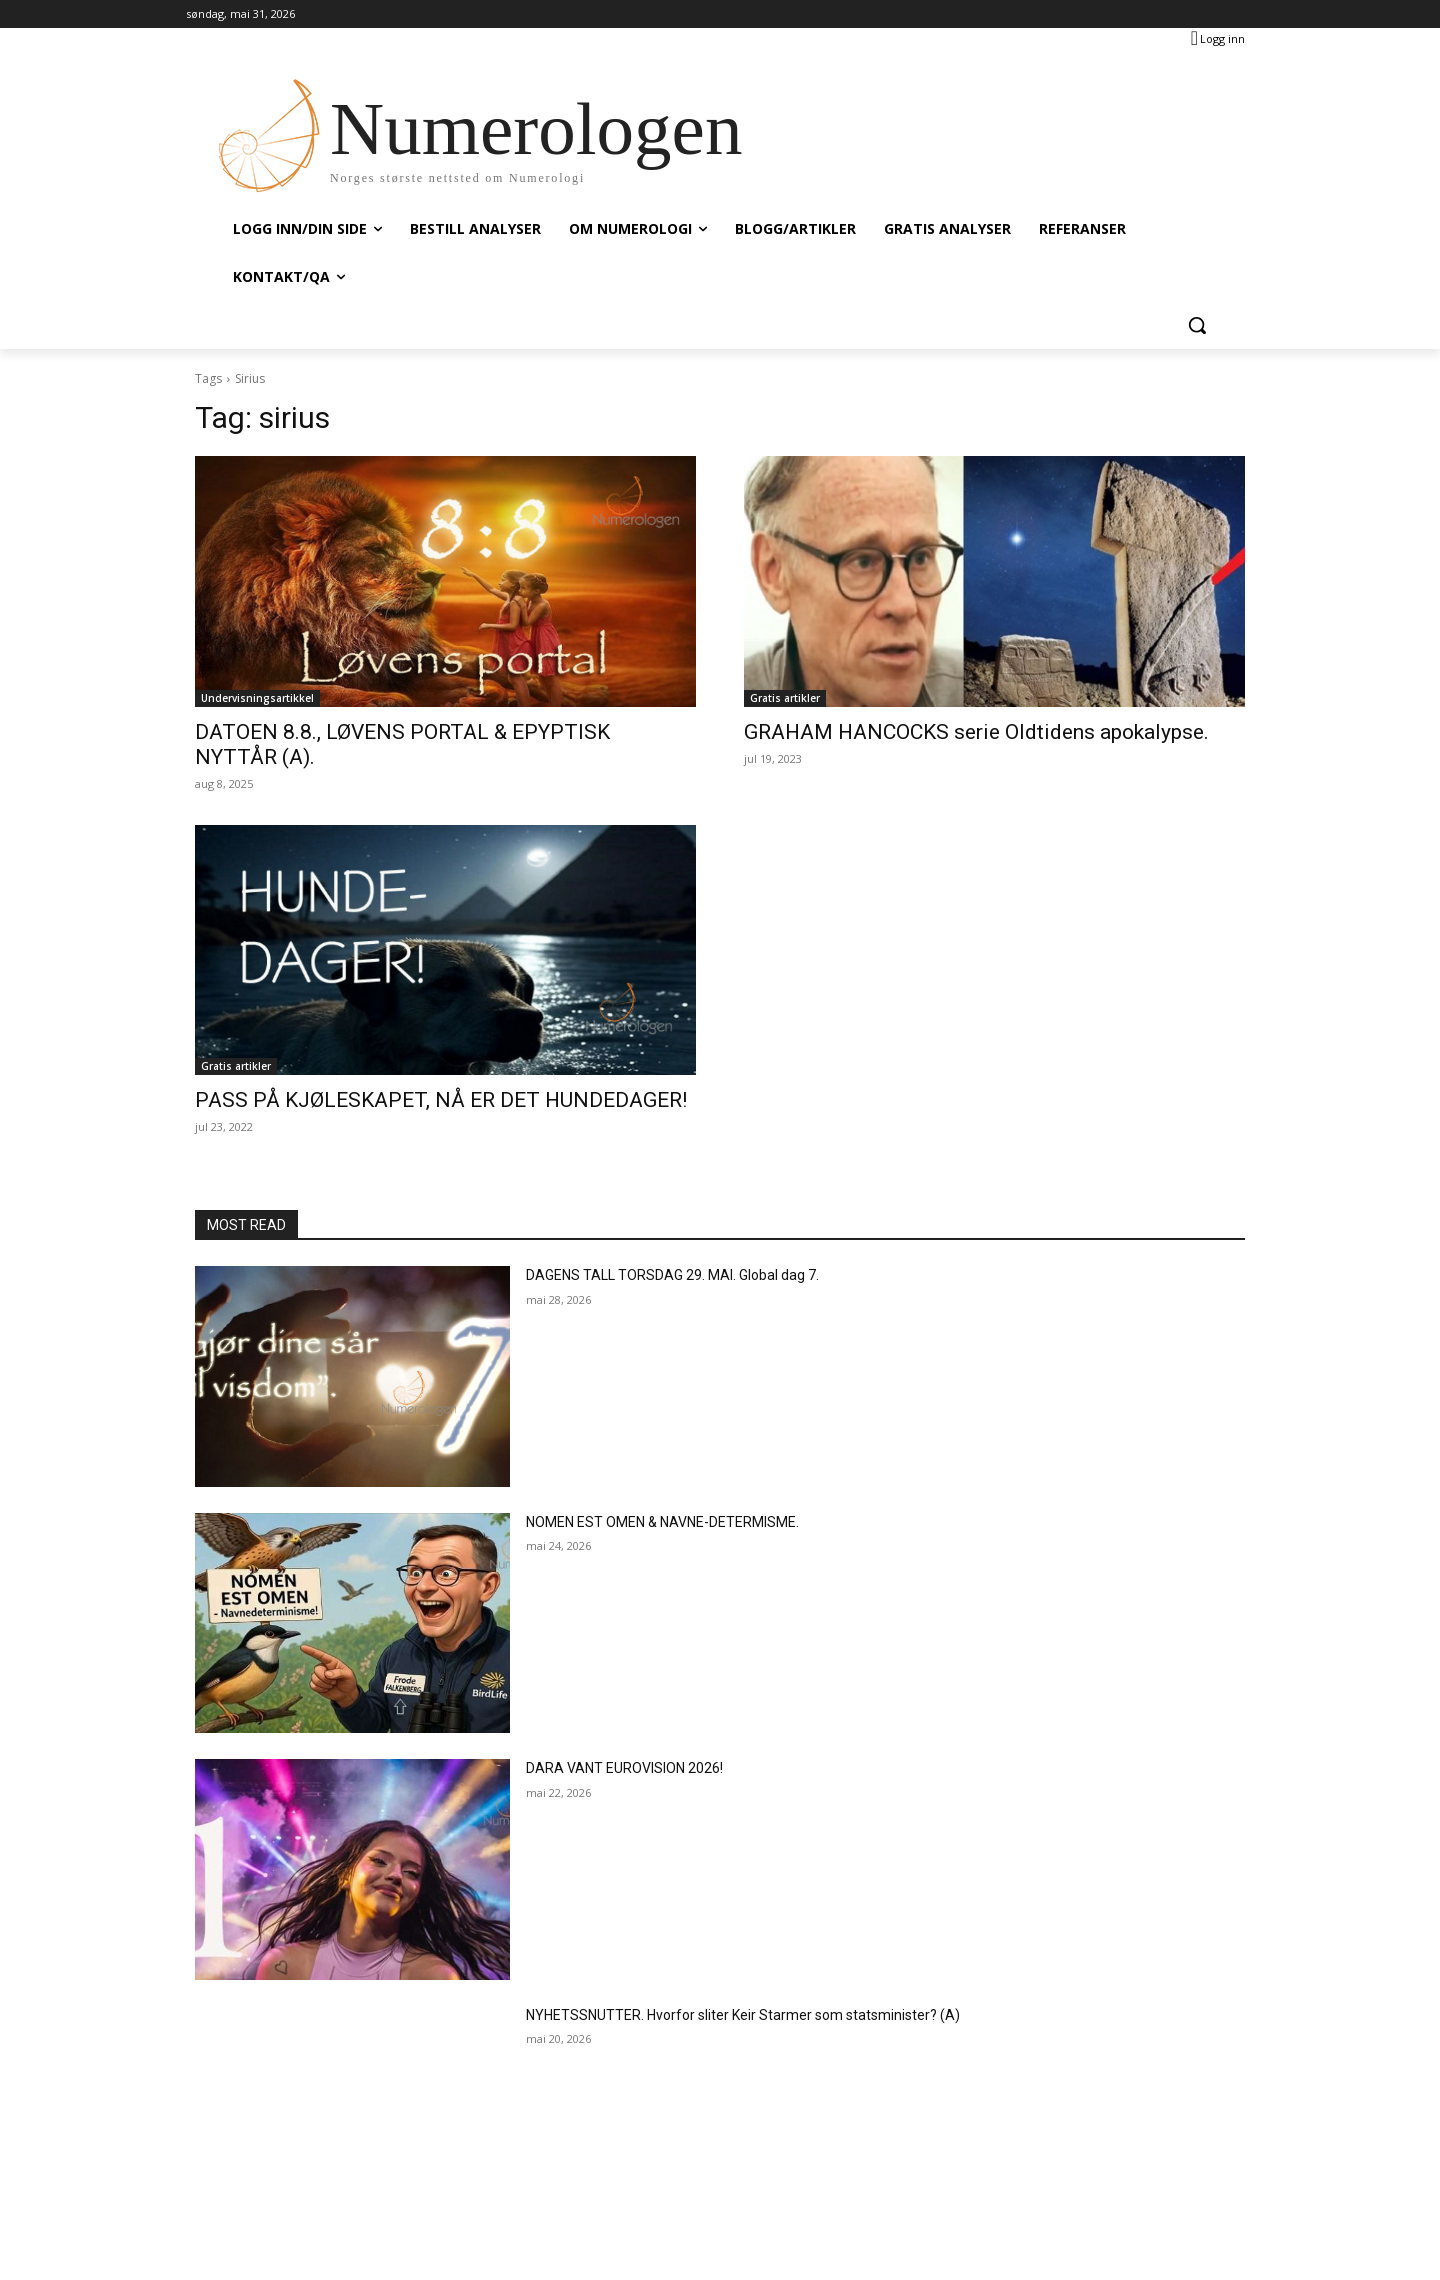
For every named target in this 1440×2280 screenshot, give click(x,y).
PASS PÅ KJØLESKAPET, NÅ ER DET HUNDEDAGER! (441, 1100)
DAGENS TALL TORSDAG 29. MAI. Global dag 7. (672, 1275)
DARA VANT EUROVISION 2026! (624, 1768)
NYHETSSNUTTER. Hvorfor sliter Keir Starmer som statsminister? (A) (743, 2015)
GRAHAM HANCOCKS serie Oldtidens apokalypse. (976, 732)
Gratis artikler (785, 698)
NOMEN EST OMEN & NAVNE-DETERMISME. (662, 1522)
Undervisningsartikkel (257, 698)
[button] (1197, 325)
